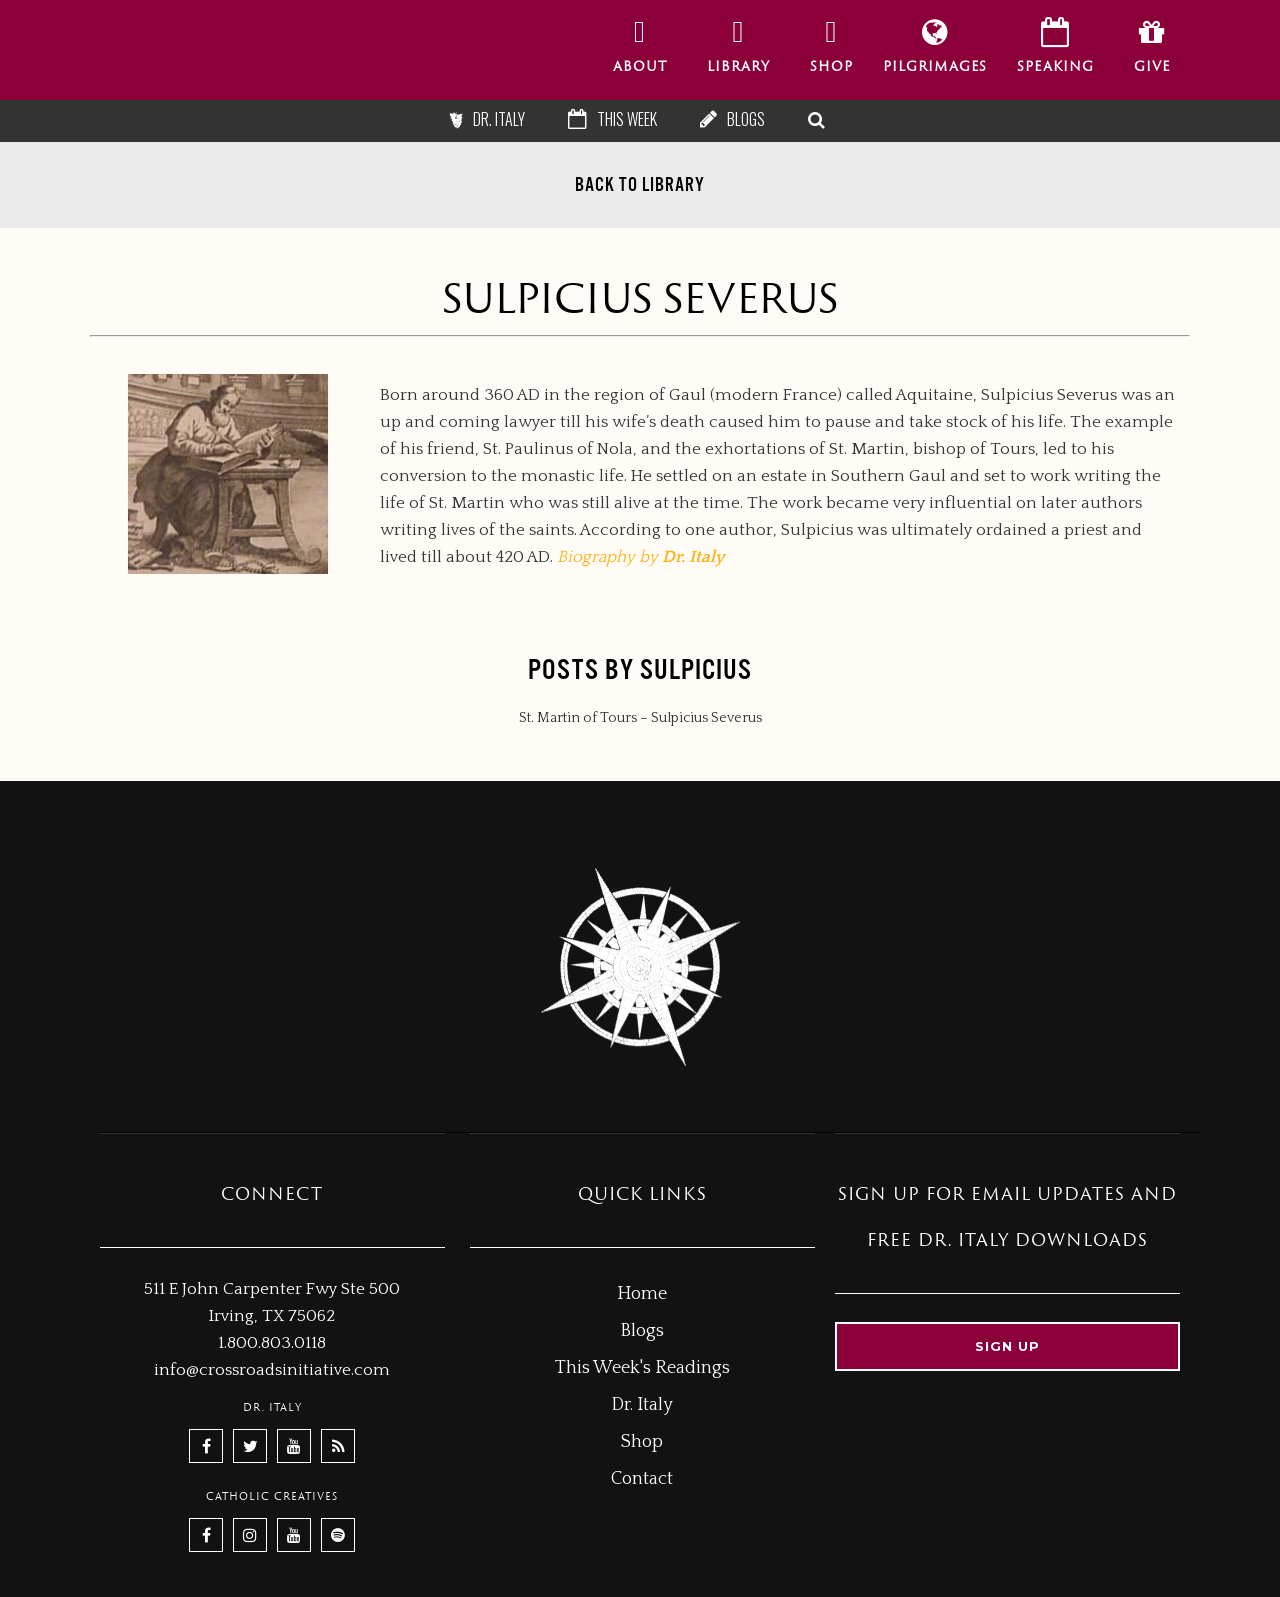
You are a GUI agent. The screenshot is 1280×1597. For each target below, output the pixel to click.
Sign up (1007, 1346)
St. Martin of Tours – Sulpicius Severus (640, 718)
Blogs (746, 119)
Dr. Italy (499, 119)
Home (642, 1294)
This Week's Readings (642, 1368)
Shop (642, 1442)
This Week (627, 119)
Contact (642, 1479)
